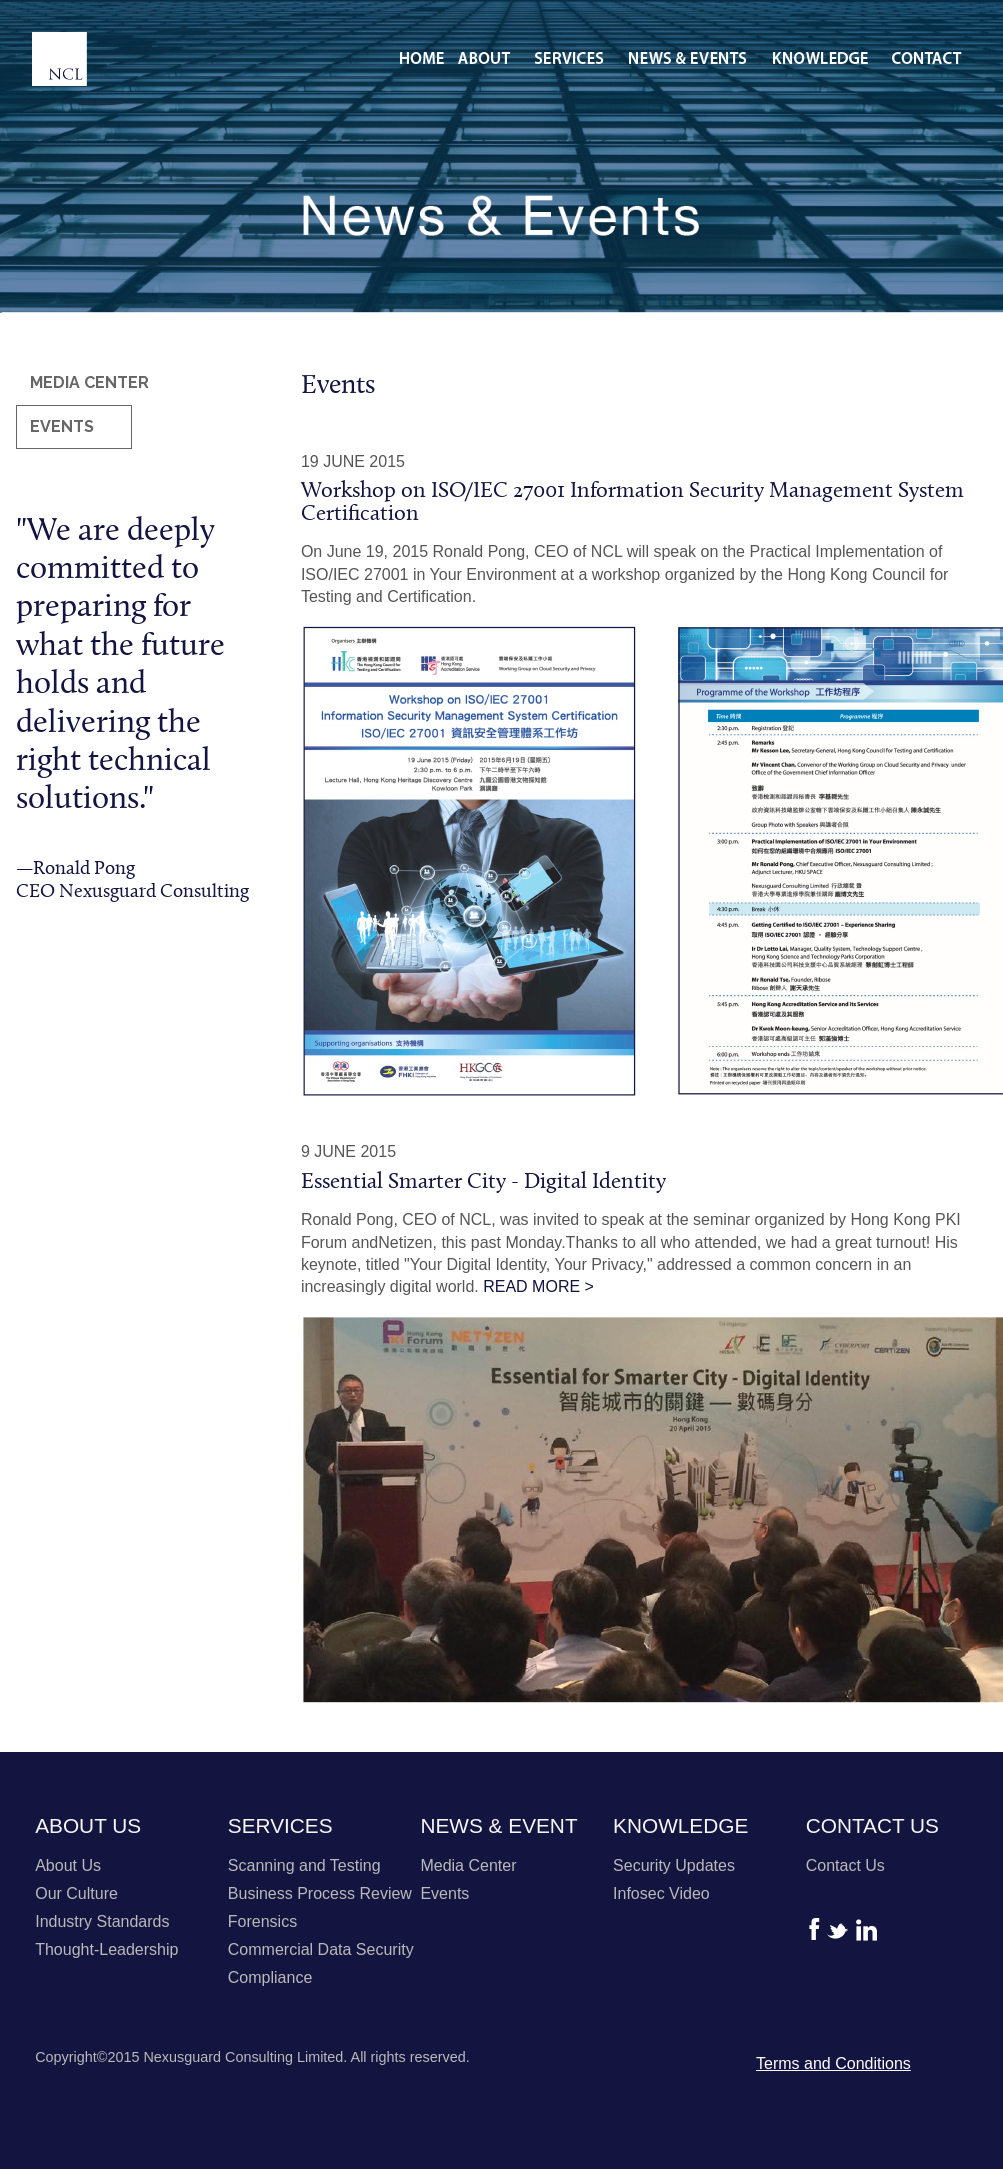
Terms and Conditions (833, 2064)
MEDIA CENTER (89, 382)
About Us (68, 1865)
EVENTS (62, 426)
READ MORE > (538, 1286)
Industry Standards (102, 1921)
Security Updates (674, 1865)
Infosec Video (661, 1893)
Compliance (270, 1977)
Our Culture (76, 1893)
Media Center (468, 1865)
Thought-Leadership (106, 1949)
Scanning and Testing (304, 1865)
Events (444, 1893)
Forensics (262, 1921)
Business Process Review (320, 1893)
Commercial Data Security (321, 1949)
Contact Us (845, 1865)
